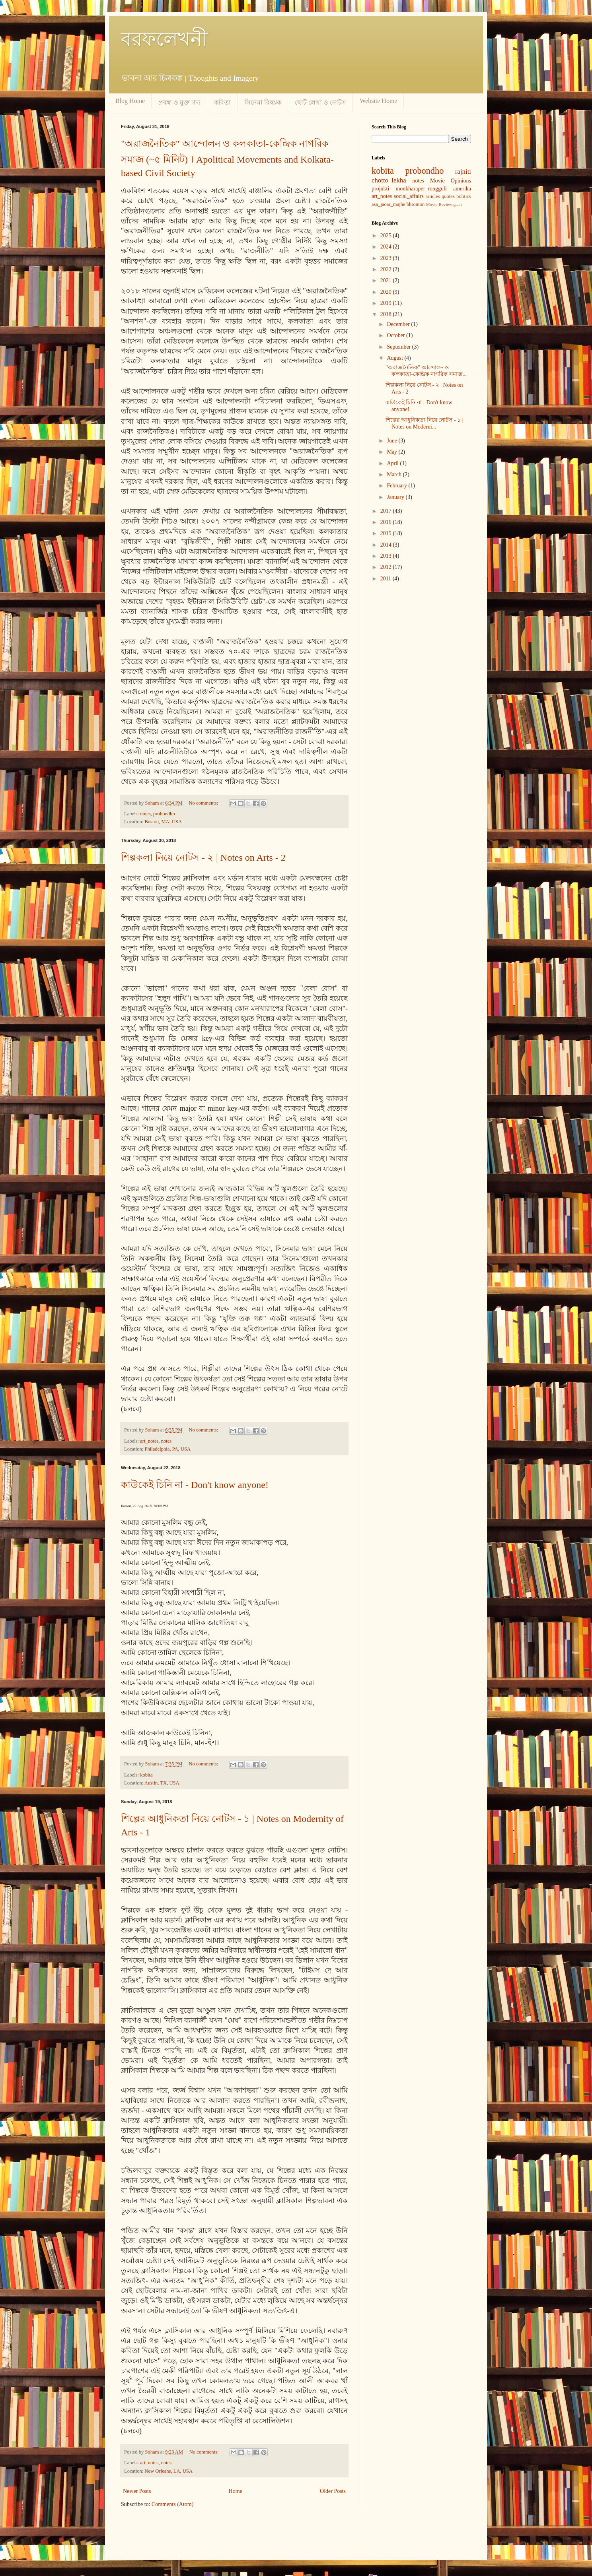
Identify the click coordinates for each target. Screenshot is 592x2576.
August (395, 358)
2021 (386, 280)
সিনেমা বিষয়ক (262, 102)
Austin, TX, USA (161, 1783)
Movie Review (439, 204)
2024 (386, 247)
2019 (386, 303)
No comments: (204, 803)
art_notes (149, 1441)
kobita (146, 1775)
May (392, 452)
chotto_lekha (389, 180)
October (396, 335)
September (399, 347)
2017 (386, 511)
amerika (462, 189)
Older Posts (333, 2491)
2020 (386, 292)
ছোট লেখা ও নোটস (320, 102)
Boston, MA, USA (163, 821)
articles (432, 196)
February (397, 486)
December (399, 324)
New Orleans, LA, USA (168, 2471)
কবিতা (222, 102)
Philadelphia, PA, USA (167, 1449)
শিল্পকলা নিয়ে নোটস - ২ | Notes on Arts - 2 (203, 857)
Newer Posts (137, 2491)
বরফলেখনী (164, 39)
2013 (386, 556)
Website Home (378, 100)
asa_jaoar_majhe (388, 204)
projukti (380, 189)
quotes (448, 196)
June (392, 441)
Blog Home (130, 100)
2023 (386, 258)
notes (145, 814)
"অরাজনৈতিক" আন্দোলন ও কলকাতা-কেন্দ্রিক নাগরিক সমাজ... (426, 371)
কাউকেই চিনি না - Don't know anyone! (195, 1485)
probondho (164, 814)
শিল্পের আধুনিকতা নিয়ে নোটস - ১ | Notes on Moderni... (424, 423)
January (396, 497)
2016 (386, 522)
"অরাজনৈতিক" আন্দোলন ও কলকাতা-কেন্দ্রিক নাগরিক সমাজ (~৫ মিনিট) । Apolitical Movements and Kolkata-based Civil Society (227, 158)
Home (235, 2491)
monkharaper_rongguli (420, 189)
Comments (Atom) (172, 2504)
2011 (386, 579)
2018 (386, 314)
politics (463, 196)
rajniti (463, 171)
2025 (386, 236)
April (393, 463)
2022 (386, 269)
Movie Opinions (450, 181)
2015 (386, 533)
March (395, 474)
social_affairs (409, 196)
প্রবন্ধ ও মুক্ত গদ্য (179, 102)
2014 (386, 545)
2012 (386, 567)
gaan (457, 204)
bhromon (416, 204)
